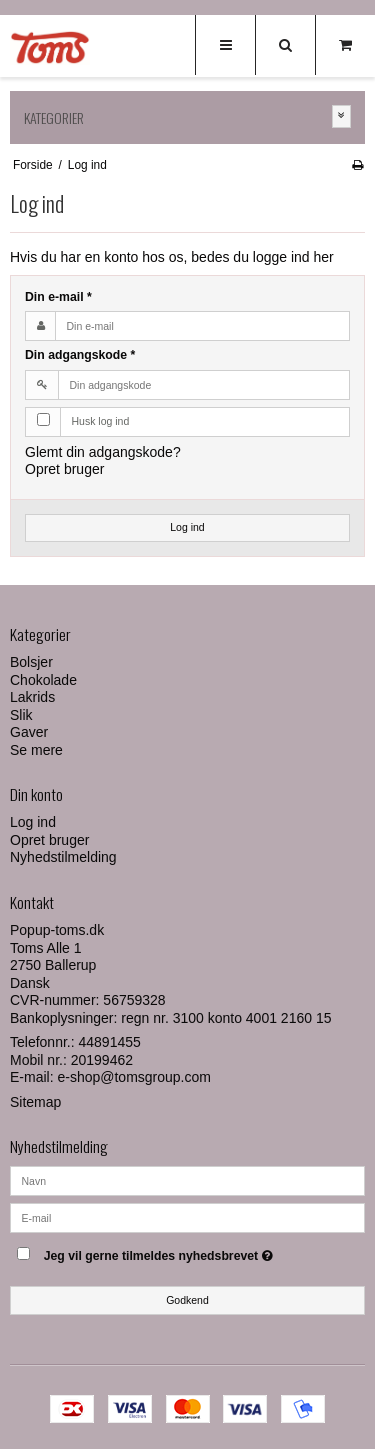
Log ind (187, 527)
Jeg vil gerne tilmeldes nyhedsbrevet (176, 1251)
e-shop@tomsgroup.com (134, 1077)
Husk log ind (101, 421)
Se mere (36, 750)
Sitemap (35, 1102)
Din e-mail (58, 297)
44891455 (110, 1042)
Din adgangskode (80, 355)
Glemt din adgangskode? (103, 452)
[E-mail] (187, 1217)
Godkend (187, 1300)
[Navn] (187, 1180)
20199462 (102, 1060)
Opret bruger (64, 469)
